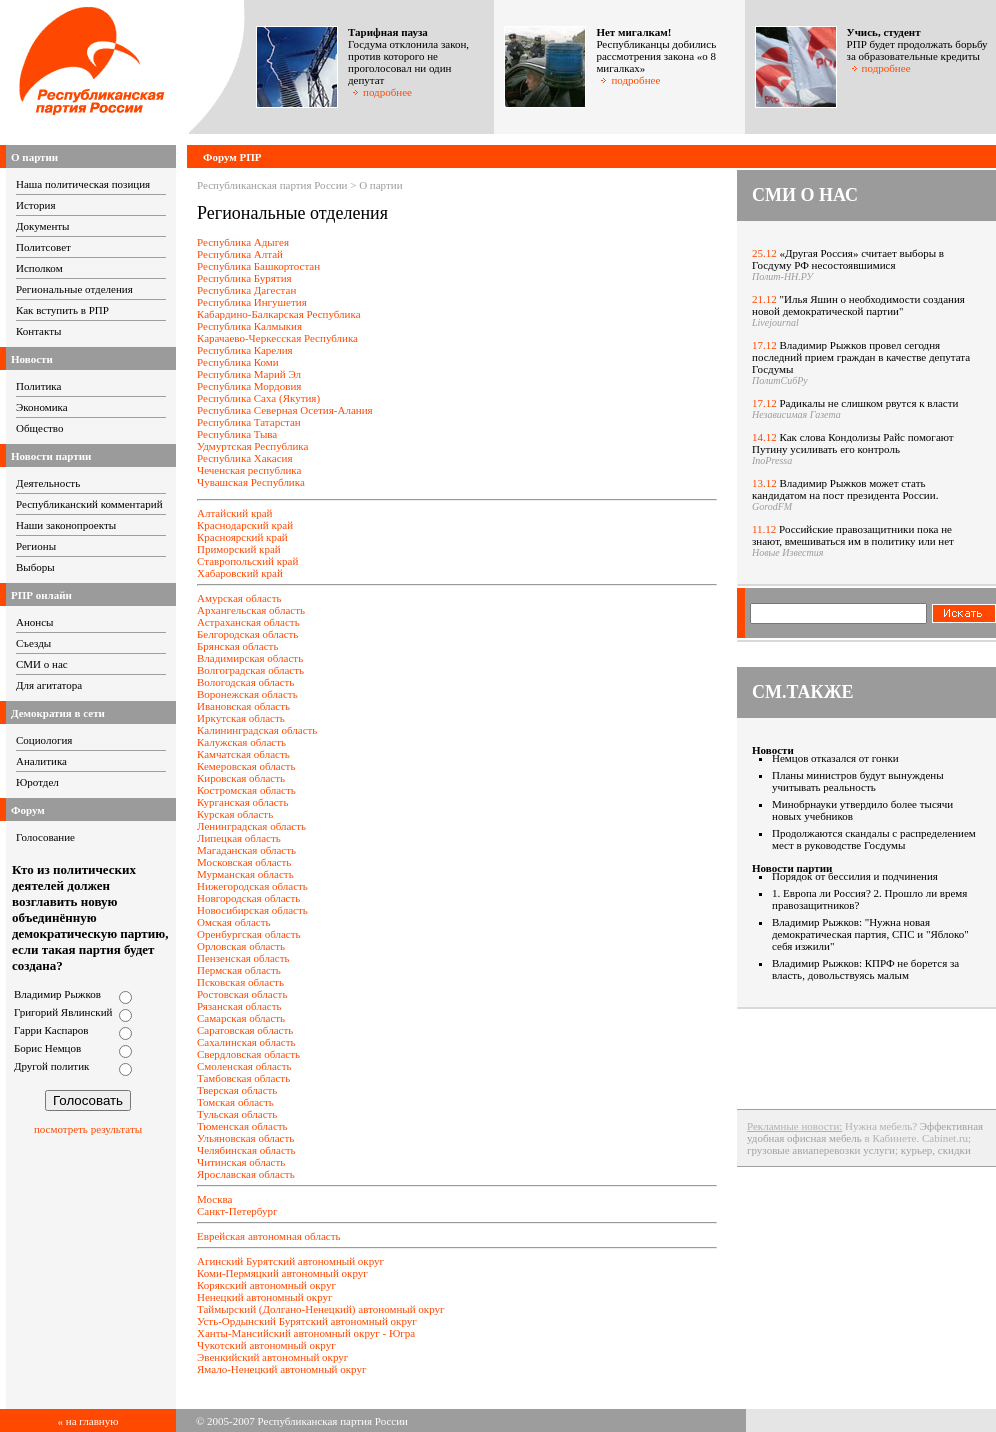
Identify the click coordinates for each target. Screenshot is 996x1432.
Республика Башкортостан (258, 266)
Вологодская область (245, 682)
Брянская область (237, 646)
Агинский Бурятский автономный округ (290, 1261)
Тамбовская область (243, 1078)
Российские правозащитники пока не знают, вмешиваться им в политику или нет (853, 535)
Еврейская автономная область (269, 1236)
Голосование (45, 837)
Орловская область (241, 946)
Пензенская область (243, 958)
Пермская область (239, 970)
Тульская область (237, 1114)
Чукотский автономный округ (266, 1345)
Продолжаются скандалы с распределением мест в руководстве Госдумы (874, 839)
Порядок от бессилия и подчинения (855, 876)
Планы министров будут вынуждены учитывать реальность (858, 781)
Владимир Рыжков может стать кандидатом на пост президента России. (845, 489)
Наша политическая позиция (83, 184)
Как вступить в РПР (62, 310)
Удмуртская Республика (252, 446)
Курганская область (242, 802)
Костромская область (246, 790)
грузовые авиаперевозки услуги (821, 1150)
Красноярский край (242, 537)
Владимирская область (250, 658)
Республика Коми (238, 362)
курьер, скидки (936, 1150)
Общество (39, 428)
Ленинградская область (251, 826)
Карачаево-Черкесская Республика (277, 338)
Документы (42, 226)
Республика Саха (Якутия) (258, 398)
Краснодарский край (245, 525)
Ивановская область (243, 706)
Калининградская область (257, 730)
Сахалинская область (246, 1042)
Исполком (39, 268)
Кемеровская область (246, 766)
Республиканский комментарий (89, 504)
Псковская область (240, 982)
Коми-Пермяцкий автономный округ (282, 1273)
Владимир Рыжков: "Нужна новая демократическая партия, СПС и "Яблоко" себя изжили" (870, 934)
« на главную (88, 1421)
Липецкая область (239, 838)
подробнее (382, 92)
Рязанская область (239, 1006)
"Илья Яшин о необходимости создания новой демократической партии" (858, 305)
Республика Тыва (237, 434)
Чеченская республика (249, 470)
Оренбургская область (249, 934)
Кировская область (241, 778)
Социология (44, 740)
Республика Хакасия (244, 458)
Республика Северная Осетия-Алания (285, 410)
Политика (38, 386)
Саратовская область (245, 1030)
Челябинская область (246, 1150)
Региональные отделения (74, 289)
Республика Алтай (240, 254)
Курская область (235, 814)
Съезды (33, 643)
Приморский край (239, 549)
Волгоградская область (250, 670)
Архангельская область (251, 610)
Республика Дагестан (246, 290)
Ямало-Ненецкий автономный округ (281, 1369)
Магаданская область (246, 850)
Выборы (35, 567)
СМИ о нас (42, 664)
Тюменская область (242, 1126)
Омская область (234, 922)
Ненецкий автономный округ (265, 1297)
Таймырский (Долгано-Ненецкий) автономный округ (321, 1309)
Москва (214, 1199)
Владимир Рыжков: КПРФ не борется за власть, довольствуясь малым (865, 969)
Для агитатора (49, 685)
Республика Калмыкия (249, 326)
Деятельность (48, 483)
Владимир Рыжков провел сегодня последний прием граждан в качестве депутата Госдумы (861, 357)
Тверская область (237, 1090)
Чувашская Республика (251, 482)
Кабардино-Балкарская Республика (279, 314)
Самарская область (241, 1018)
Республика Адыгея (243, 242)
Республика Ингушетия (252, 302)
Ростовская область (242, 994)
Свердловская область (248, 1054)
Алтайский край (235, 513)
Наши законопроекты (66, 525)
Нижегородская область (252, 886)
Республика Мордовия (249, 386)
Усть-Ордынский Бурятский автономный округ (307, 1321)
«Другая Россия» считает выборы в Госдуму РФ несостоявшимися (848, 259)
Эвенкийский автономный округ (272, 1357)
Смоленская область (244, 1066)
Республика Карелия (245, 350)
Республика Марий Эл (249, 374)
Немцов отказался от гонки (835, 758)
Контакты (38, 331)
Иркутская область (241, 718)
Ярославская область (246, 1174)
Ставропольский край (247, 561)
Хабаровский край (240, 573)
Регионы (36, 546)
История (35, 205)
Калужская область (241, 742)
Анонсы (35, 622)
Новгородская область (248, 898)
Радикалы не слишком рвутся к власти (869, 403)
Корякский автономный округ (266, 1285)
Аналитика (41, 761)
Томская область (235, 1102)
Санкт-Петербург (237, 1211)
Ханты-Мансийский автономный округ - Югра (306, 1333)
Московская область (244, 862)
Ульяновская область (245, 1138)
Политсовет (43, 247)
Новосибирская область (252, 910)
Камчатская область (243, 754)
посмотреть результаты (88, 1129)
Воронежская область (247, 694)
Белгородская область (247, 634)
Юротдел (37, 782)
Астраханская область (248, 622)
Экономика (42, 407)
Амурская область (239, 598)
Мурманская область (245, 874)
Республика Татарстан (249, 422)
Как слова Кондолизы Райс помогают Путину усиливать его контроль (853, 443)
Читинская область (241, 1162)
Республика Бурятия (244, 278)
